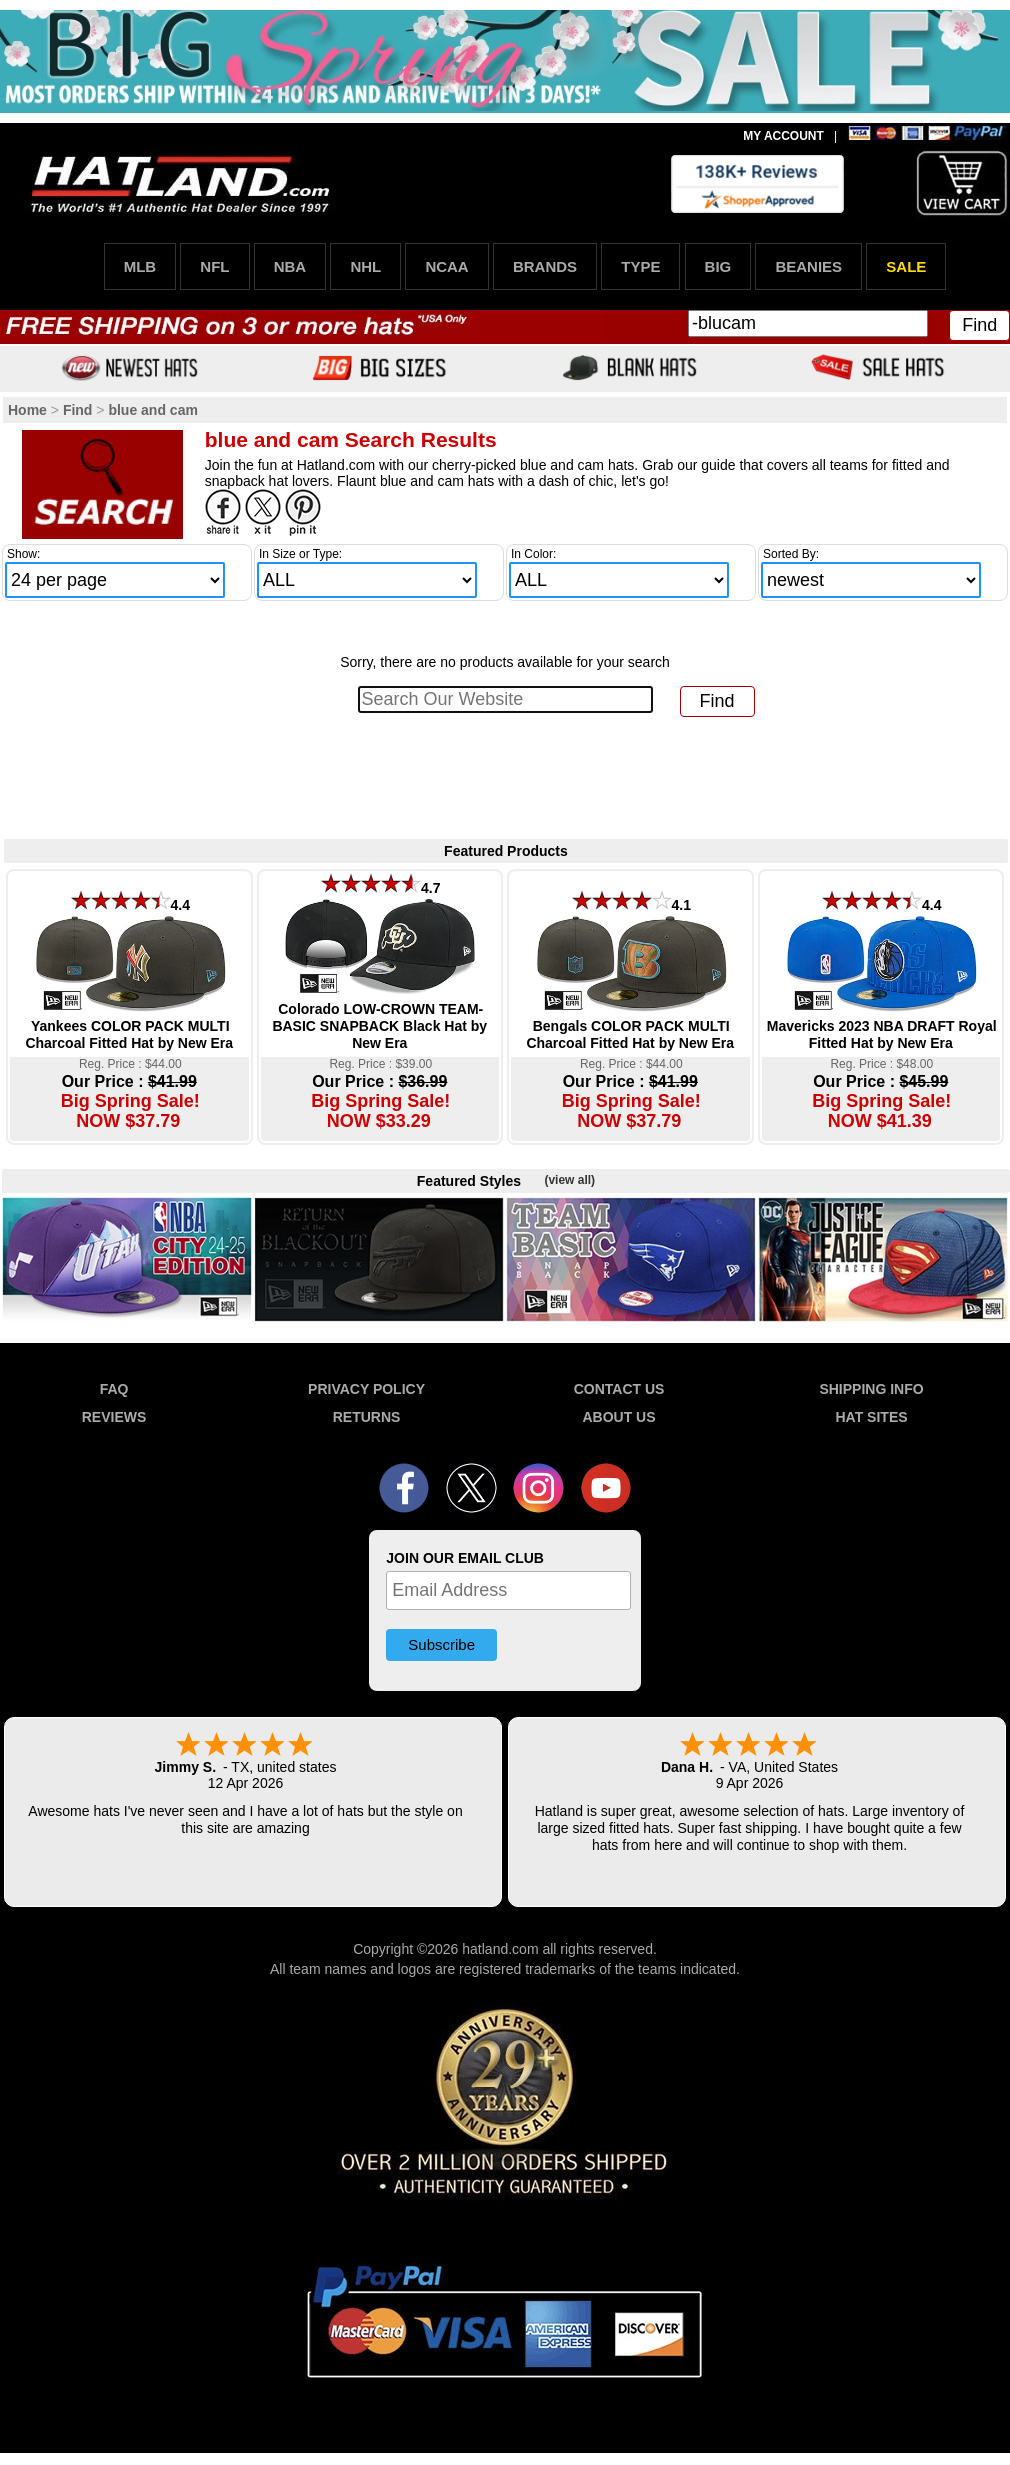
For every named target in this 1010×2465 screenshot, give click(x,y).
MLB (140, 266)
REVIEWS (114, 1417)
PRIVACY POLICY (366, 1389)
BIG (718, 266)
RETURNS (367, 1417)
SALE (906, 266)
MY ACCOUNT (783, 136)
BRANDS (545, 266)
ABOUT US (618, 1417)
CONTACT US (619, 1389)
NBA (290, 266)
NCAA (446, 266)
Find (979, 325)
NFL (214, 266)
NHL (365, 266)
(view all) (569, 1180)
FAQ (114, 1389)
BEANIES (808, 266)
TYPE (640, 266)
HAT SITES (871, 1417)
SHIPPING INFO (871, 1389)
